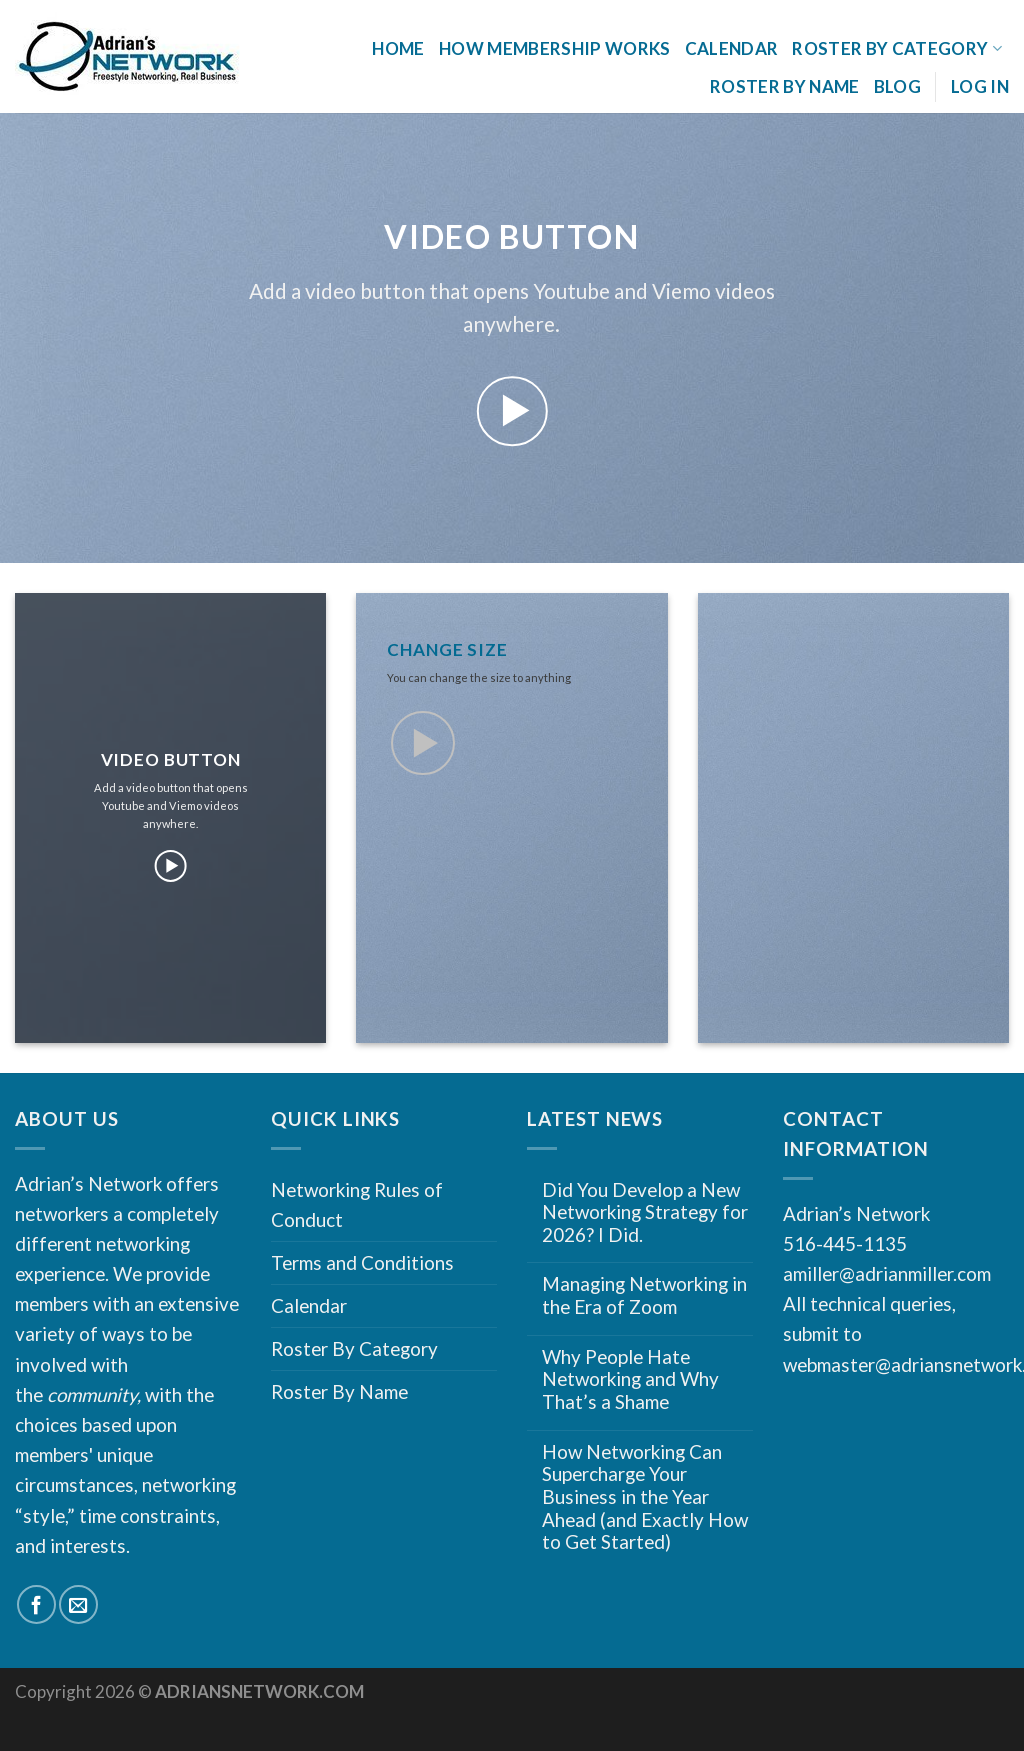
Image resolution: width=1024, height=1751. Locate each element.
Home (398, 48)
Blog (897, 86)
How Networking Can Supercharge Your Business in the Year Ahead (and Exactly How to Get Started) (645, 1497)
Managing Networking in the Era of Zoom (644, 1295)
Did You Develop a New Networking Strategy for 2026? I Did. (645, 1212)
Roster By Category (897, 48)
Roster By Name (785, 86)
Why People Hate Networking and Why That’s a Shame (630, 1379)
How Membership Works (555, 48)
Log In (980, 86)
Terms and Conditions (362, 1262)
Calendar (732, 48)
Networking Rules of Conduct (357, 1204)
